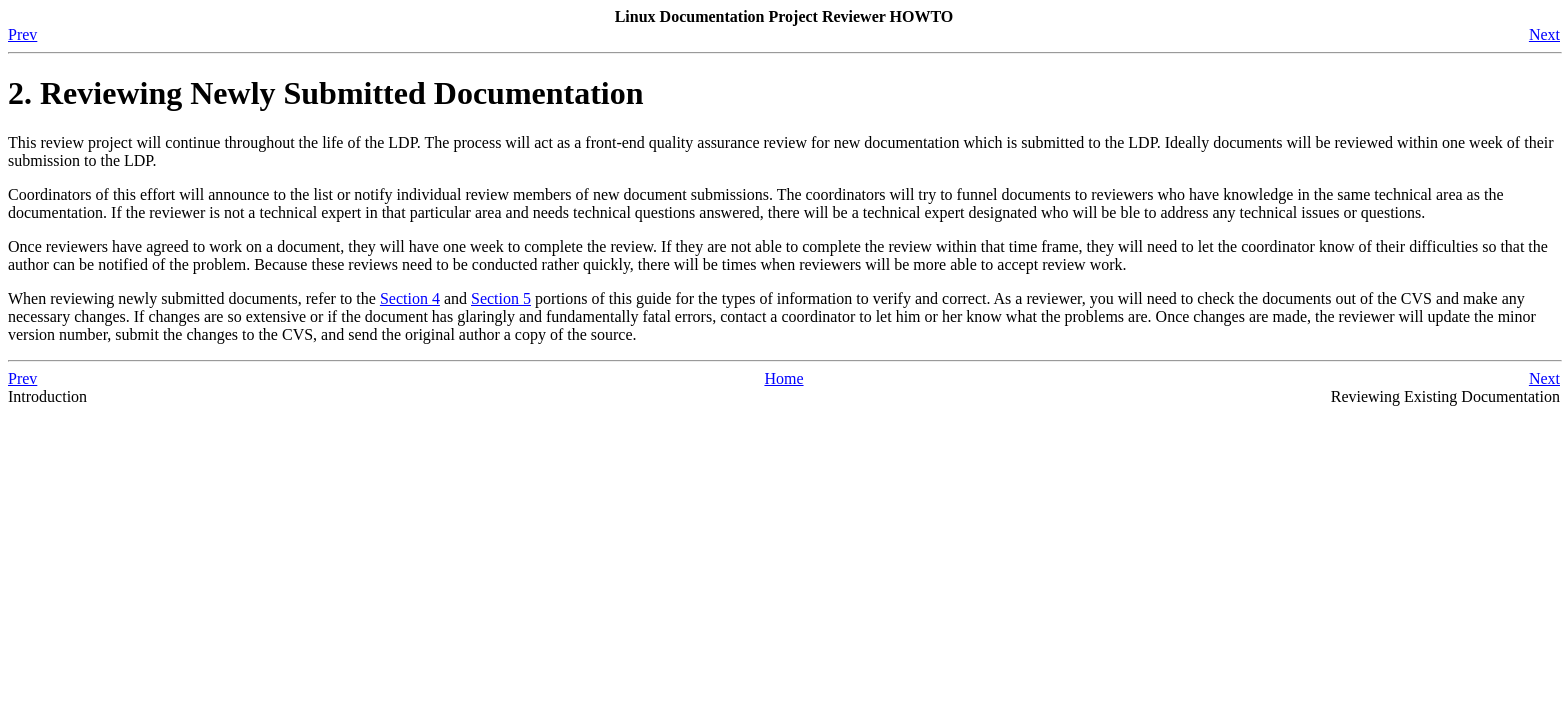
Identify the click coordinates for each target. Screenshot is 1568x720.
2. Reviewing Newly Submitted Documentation (326, 93)
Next (1544, 34)
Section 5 (501, 298)
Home (783, 378)
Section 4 (410, 298)
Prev (22, 34)
